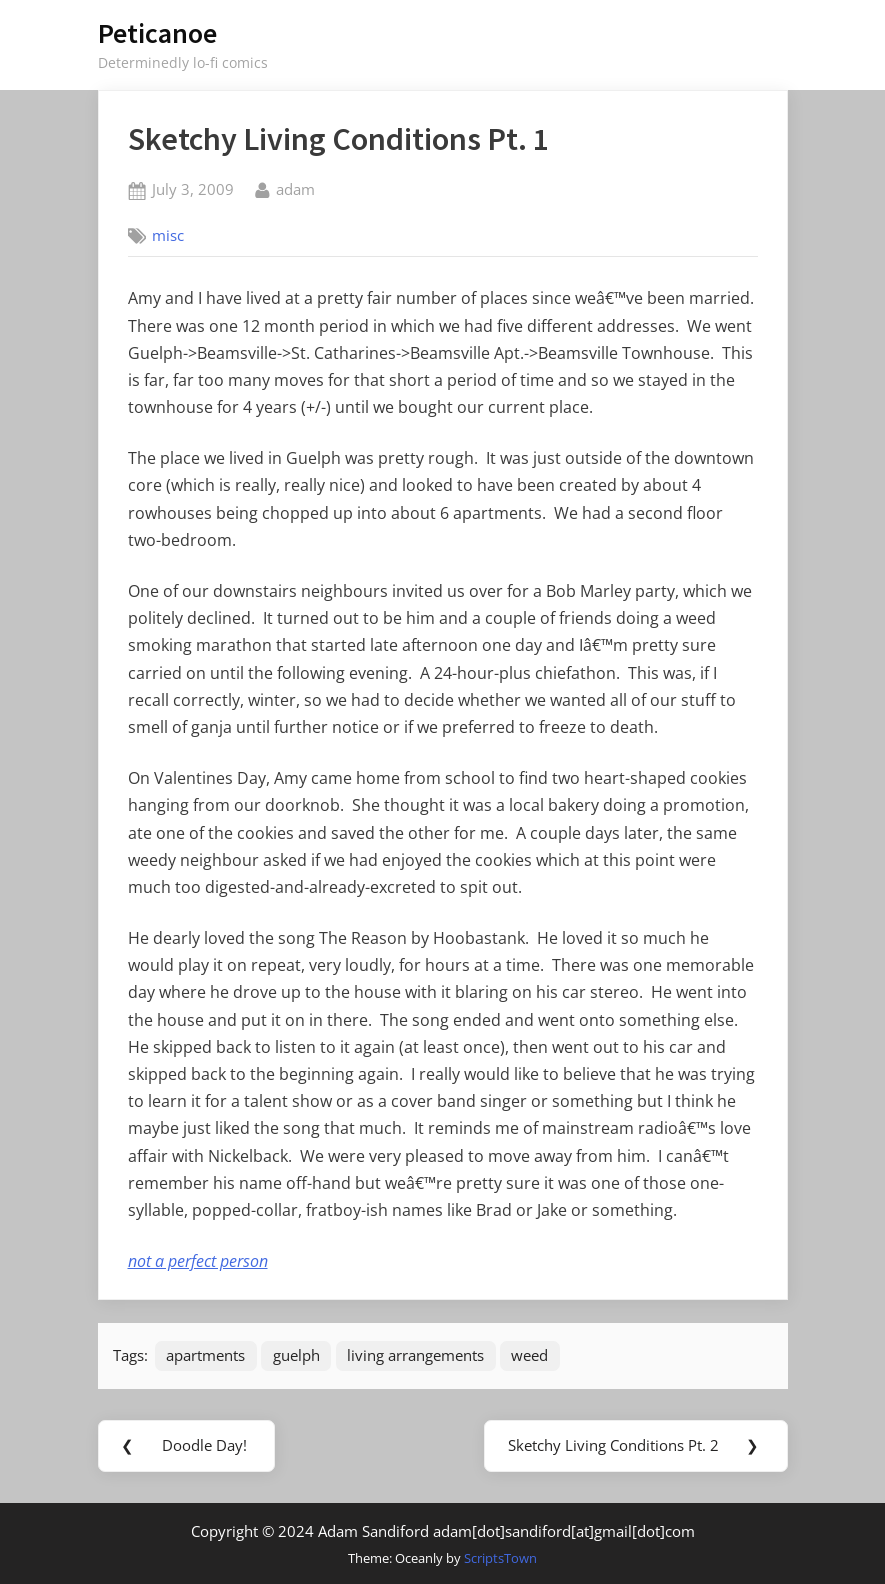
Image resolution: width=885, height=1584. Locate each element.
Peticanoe (157, 33)
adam (295, 188)
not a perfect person (198, 1261)
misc (168, 235)
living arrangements (415, 1355)
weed (529, 1355)
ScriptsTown (500, 1558)
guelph (296, 1355)
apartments (205, 1355)
